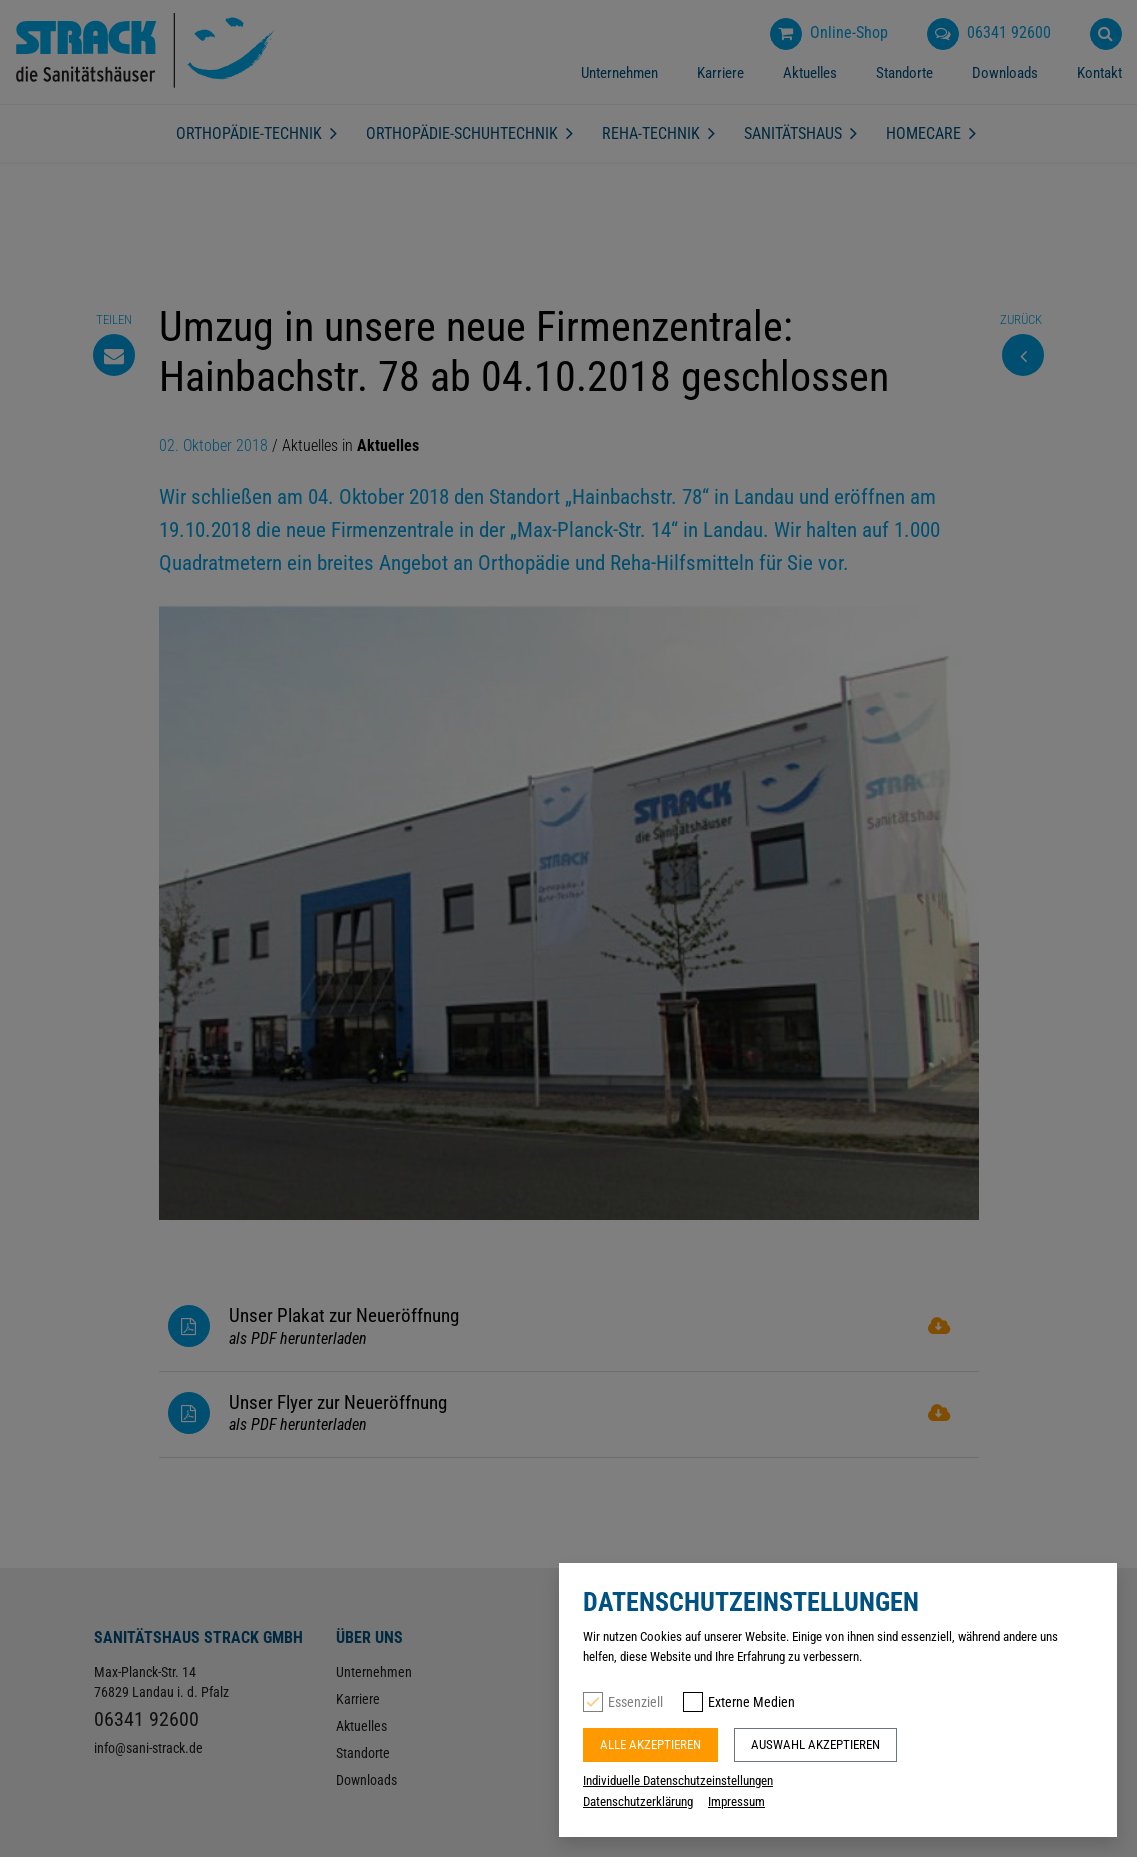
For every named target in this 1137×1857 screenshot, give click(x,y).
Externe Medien (751, 1702)
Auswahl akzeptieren (815, 1744)
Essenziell (635, 1702)
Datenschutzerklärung (638, 1801)
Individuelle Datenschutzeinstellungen (678, 1780)
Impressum (736, 1801)
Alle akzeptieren (650, 1744)
